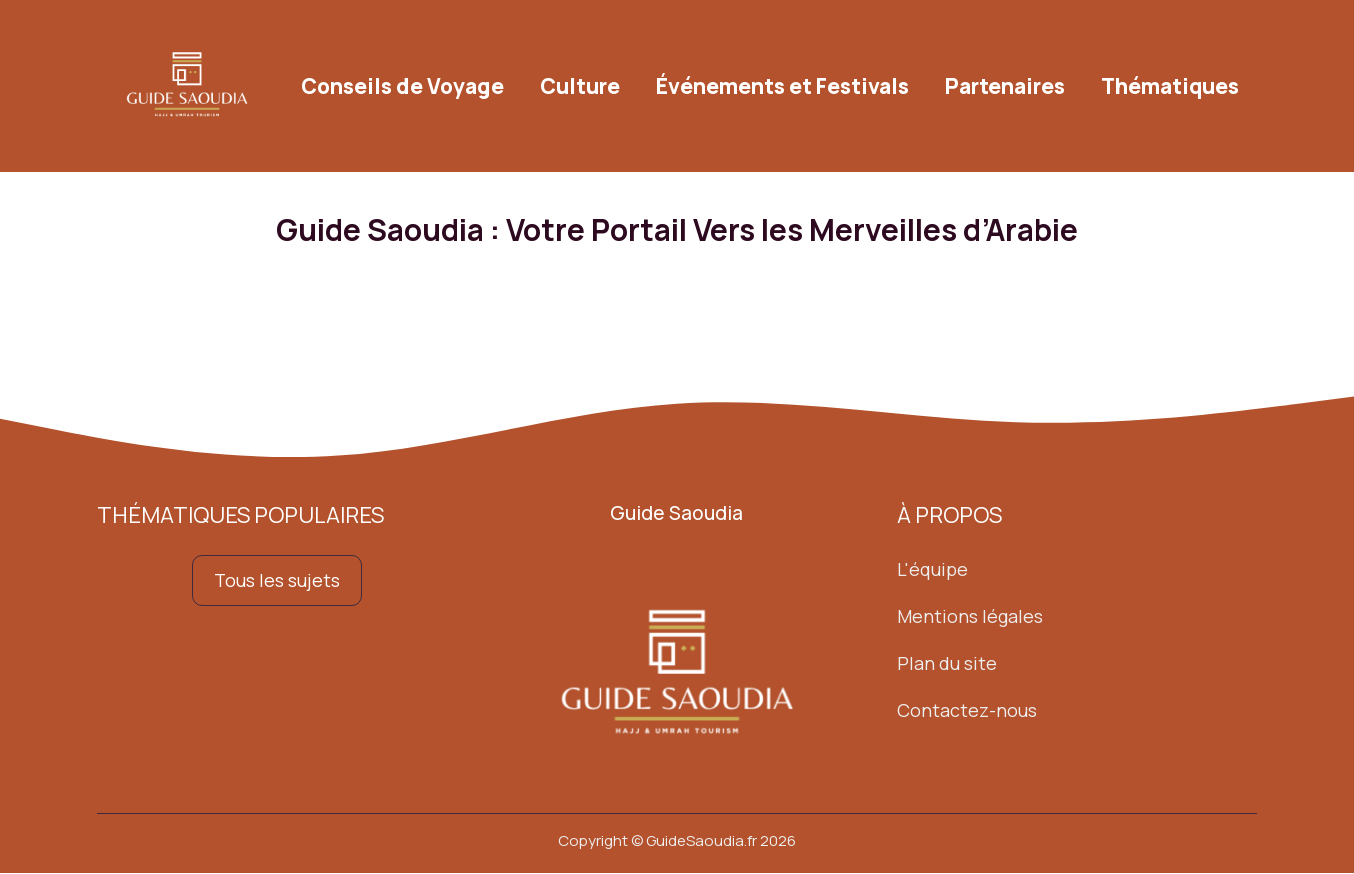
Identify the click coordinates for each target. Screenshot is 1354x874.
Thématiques (1170, 86)
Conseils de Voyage (402, 86)
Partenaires (1005, 86)
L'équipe (932, 570)
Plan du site (947, 663)
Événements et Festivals (782, 86)
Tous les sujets (277, 581)
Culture (580, 86)
